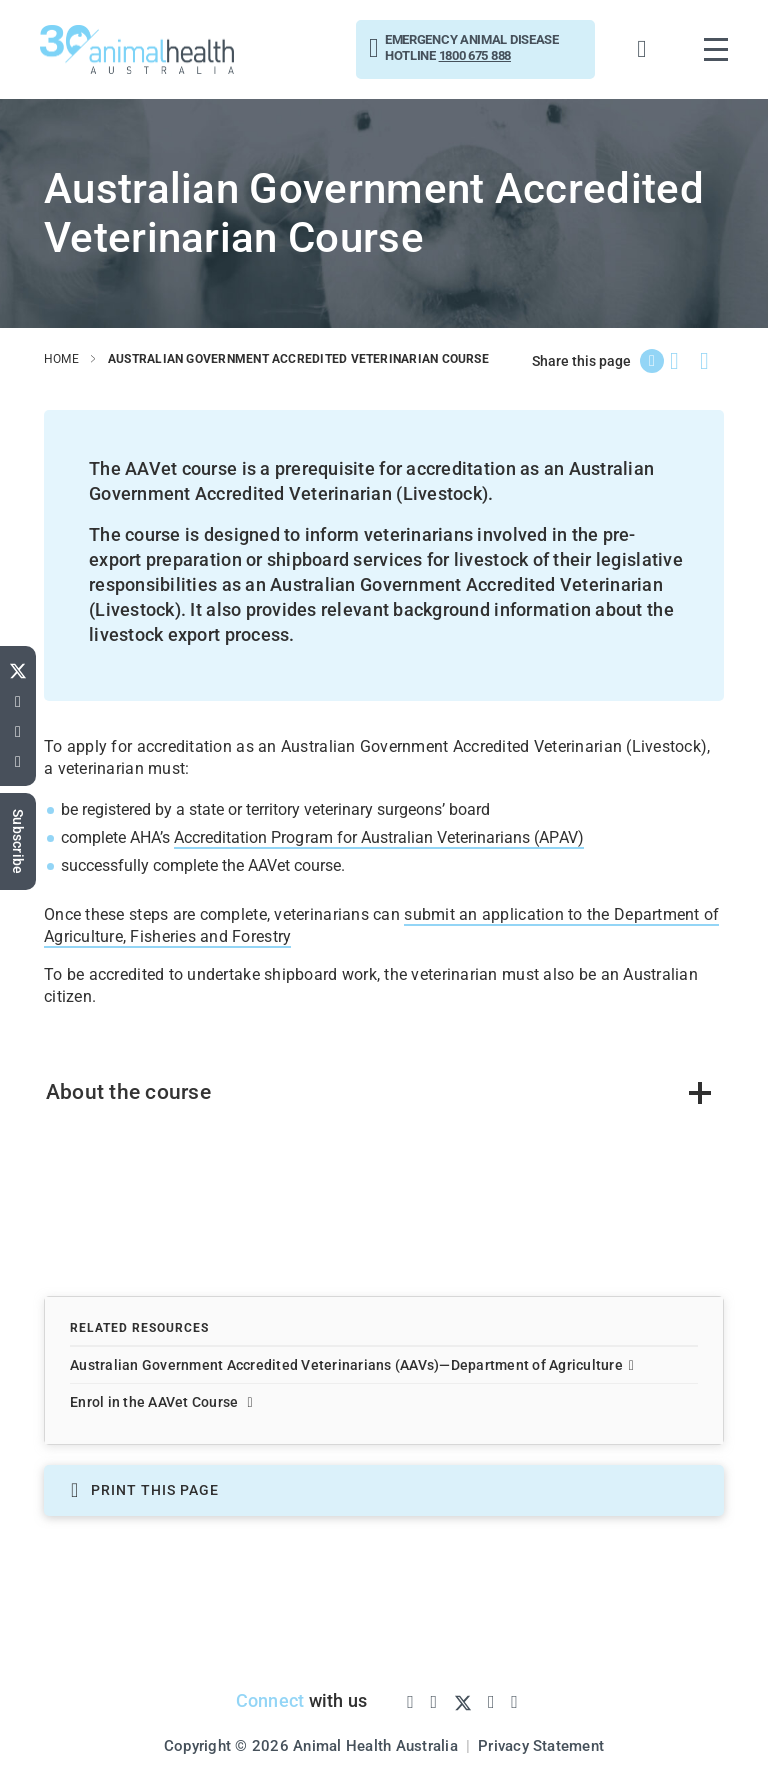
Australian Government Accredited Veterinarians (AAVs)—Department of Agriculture (352, 1365)
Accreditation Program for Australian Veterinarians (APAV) (378, 836)
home (61, 359)
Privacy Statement (541, 1745)
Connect (269, 1699)
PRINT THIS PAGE (145, 1490)
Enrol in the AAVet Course (161, 1402)
